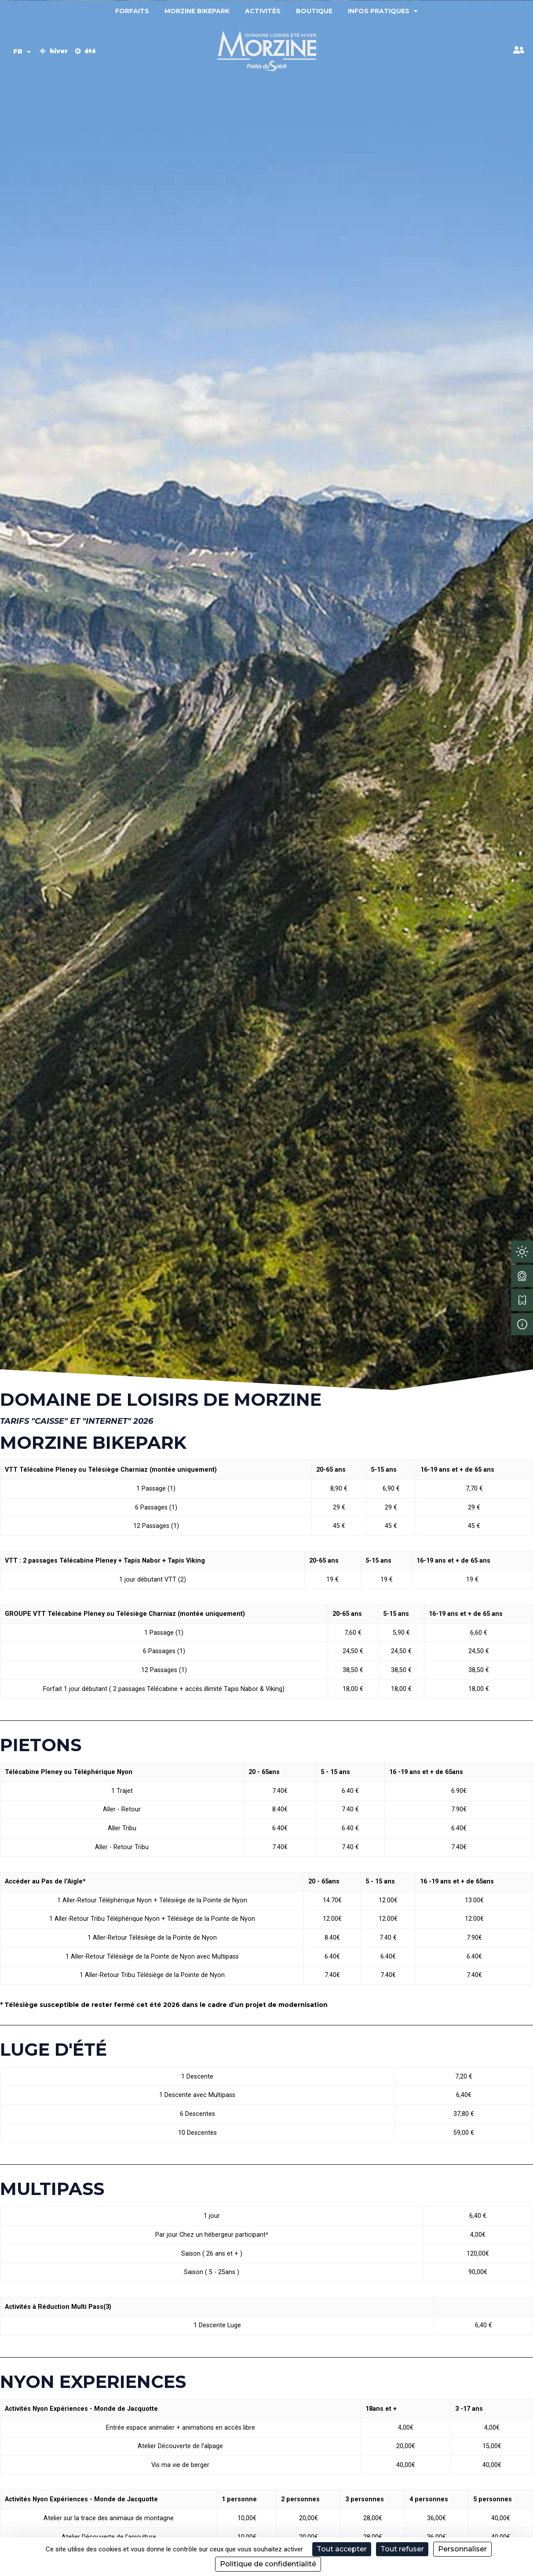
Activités (263, 11)
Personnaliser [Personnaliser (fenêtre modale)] (462, 2549)
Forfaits (132, 11)
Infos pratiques (383, 11)
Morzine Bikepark (197, 11)
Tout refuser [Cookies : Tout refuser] (402, 2549)
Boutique (314, 11)
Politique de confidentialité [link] (268, 2564)
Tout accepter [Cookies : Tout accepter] (342, 2549)
